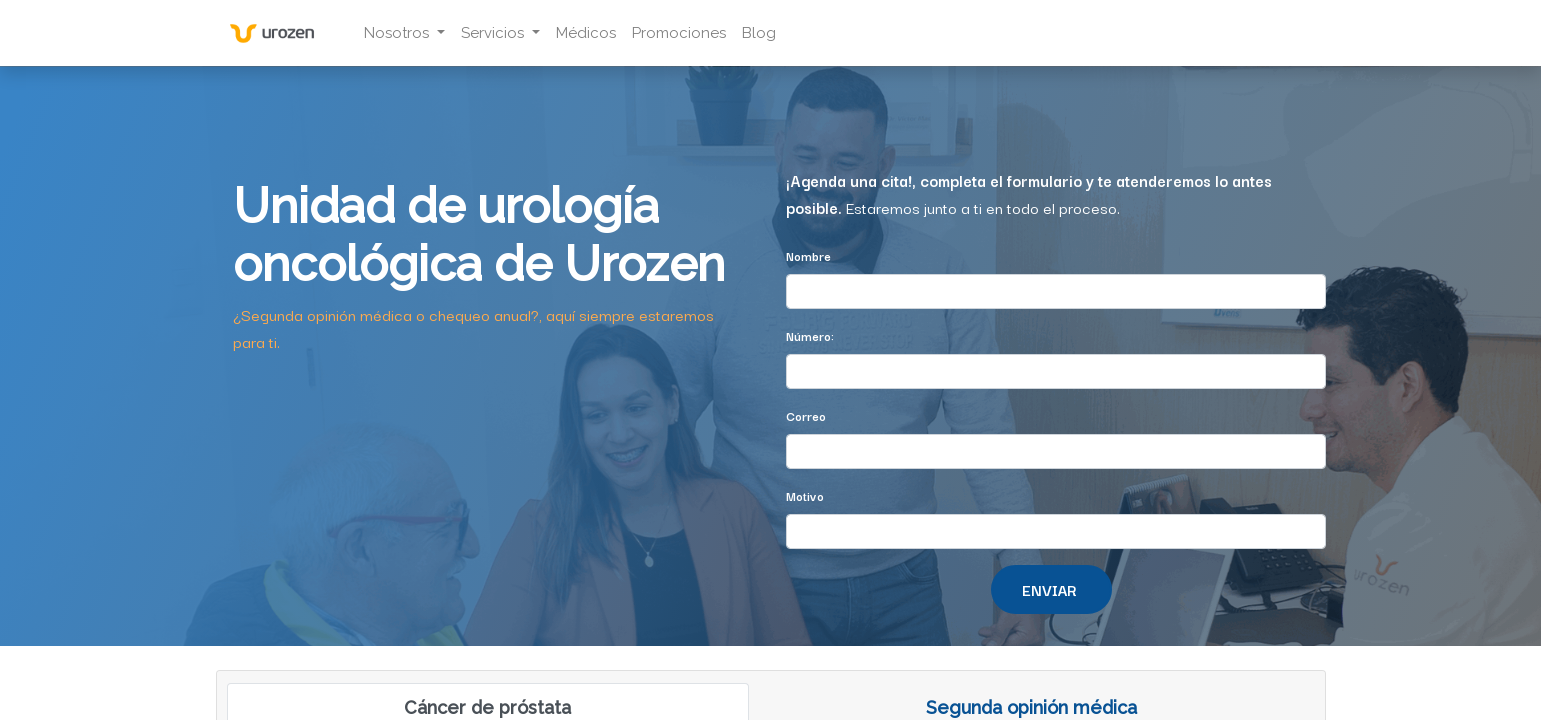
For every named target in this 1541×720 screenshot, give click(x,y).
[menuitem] (589, 33)
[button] (1051, 589)
